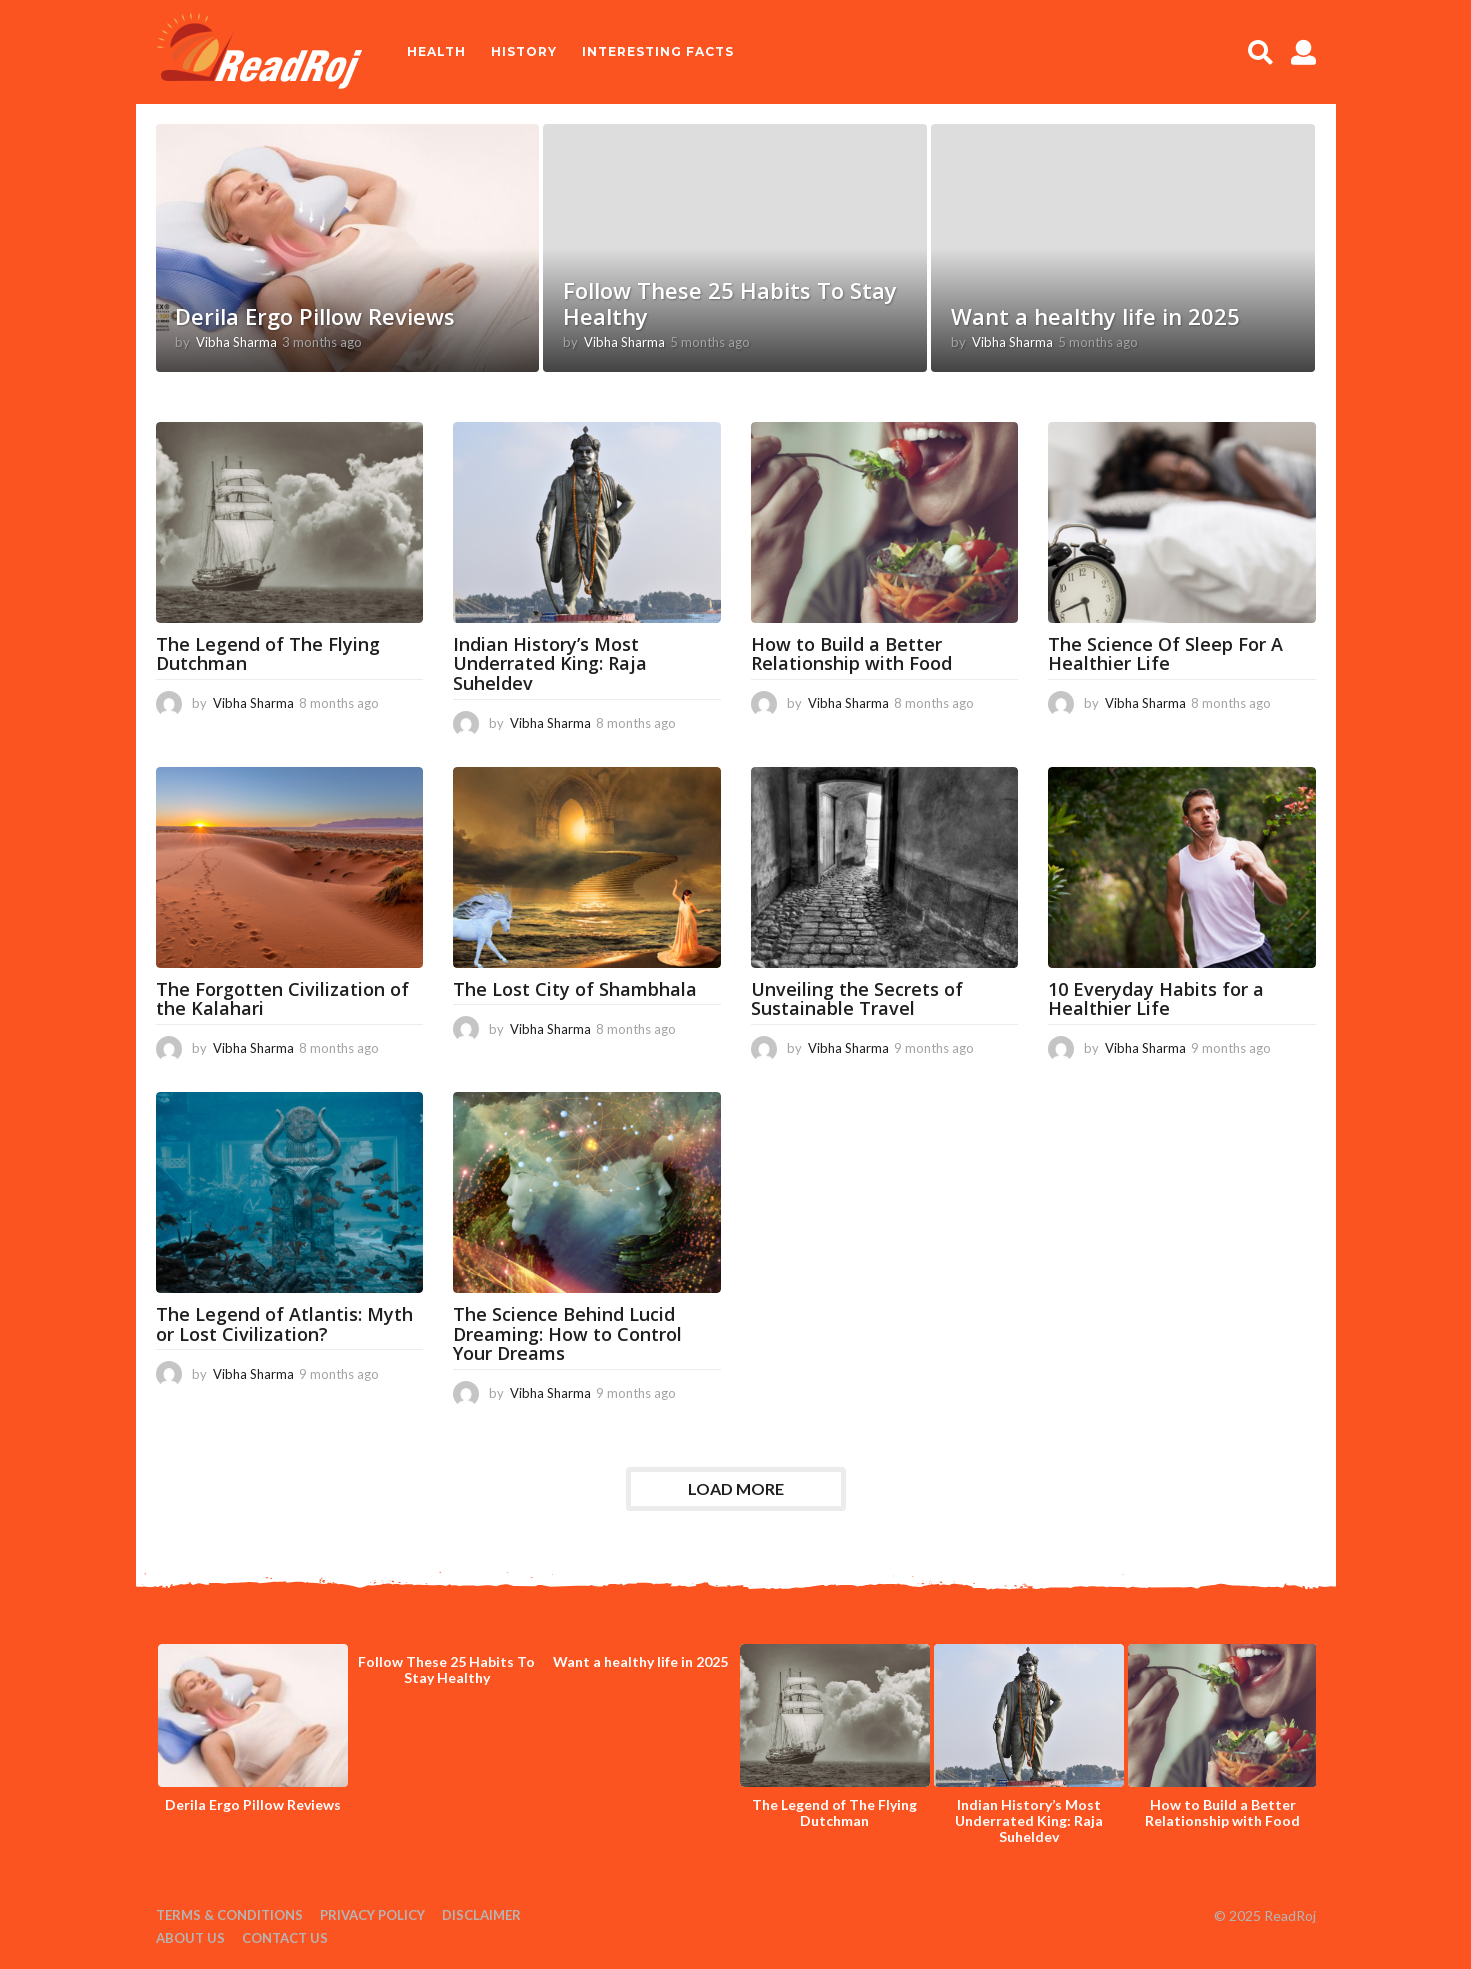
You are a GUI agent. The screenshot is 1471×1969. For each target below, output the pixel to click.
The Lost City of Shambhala (575, 989)
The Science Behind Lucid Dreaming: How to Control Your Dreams (567, 1334)
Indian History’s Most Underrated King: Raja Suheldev (550, 664)
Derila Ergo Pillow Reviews (315, 316)
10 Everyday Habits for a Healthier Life (1156, 999)
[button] (1260, 52)
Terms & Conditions (229, 1915)
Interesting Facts (658, 51)
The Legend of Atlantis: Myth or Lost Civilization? (284, 1324)
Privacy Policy (372, 1915)
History (524, 51)
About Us (190, 1938)
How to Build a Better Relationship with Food (851, 654)
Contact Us (285, 1938)
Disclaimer (481, 1915)
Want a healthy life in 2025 (1095, 316)
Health (436, 51)
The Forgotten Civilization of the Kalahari (282, 999)
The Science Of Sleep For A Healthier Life (1165, 654)
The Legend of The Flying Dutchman (268, 654)
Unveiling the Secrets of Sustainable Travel (857, 999)
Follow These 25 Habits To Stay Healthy (730, 303)
